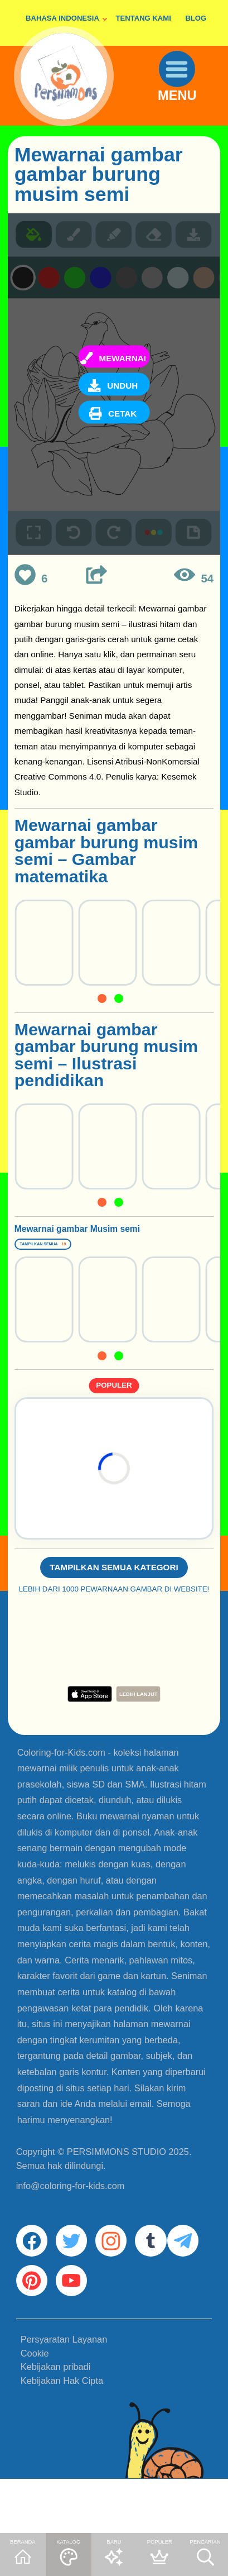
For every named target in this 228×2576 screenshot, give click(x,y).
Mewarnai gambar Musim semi (86, 1242)
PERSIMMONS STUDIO (116, 2189)
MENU (186, 111)
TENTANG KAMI (143, 18)
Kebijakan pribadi (56, 2423)
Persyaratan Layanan (64, 2396)
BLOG (195, 18)
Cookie (35, 2409)
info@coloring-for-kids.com (70, 2223)
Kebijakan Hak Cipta (62, 2437)
